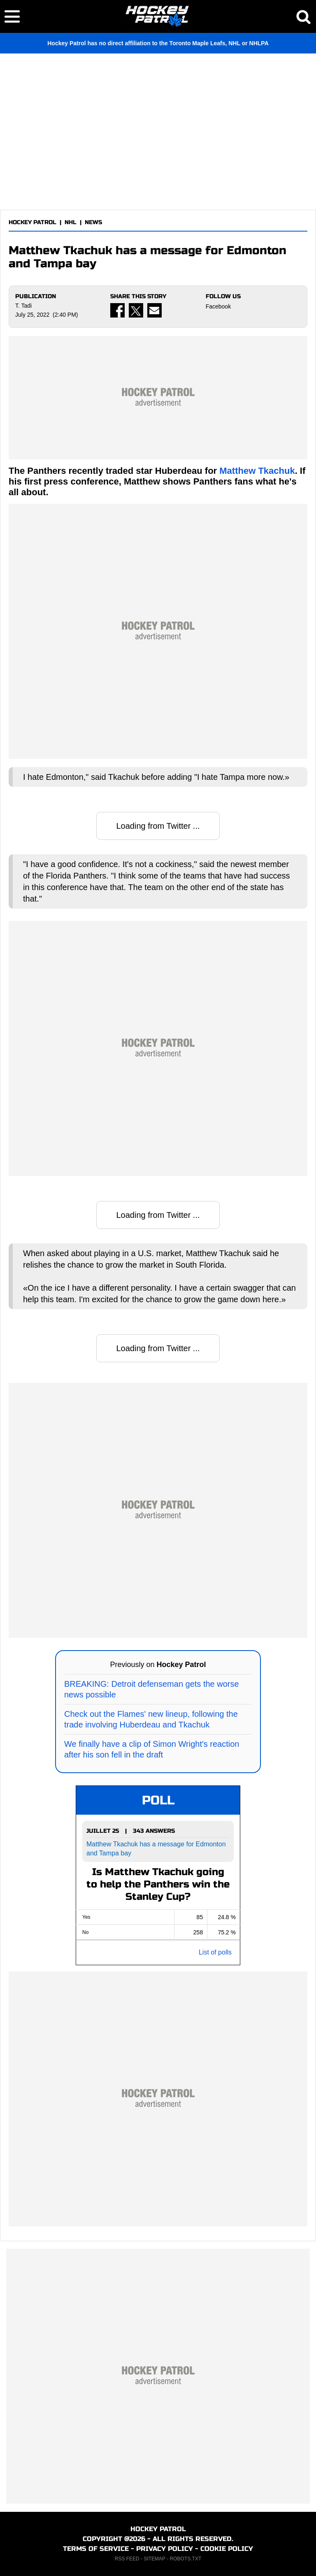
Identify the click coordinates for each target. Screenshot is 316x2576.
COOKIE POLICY (226, 2549)
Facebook (218, 306)
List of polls (215, 1952)
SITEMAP (154, 2559)
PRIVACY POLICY (164, 2549)
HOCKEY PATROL (32, 222)
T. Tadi (23, 305)
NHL (71, 222)
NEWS (93, 222)
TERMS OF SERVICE (96, 2549)
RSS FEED (127, 2559)
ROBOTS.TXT (186, 2559)
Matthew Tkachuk (257, 471)
